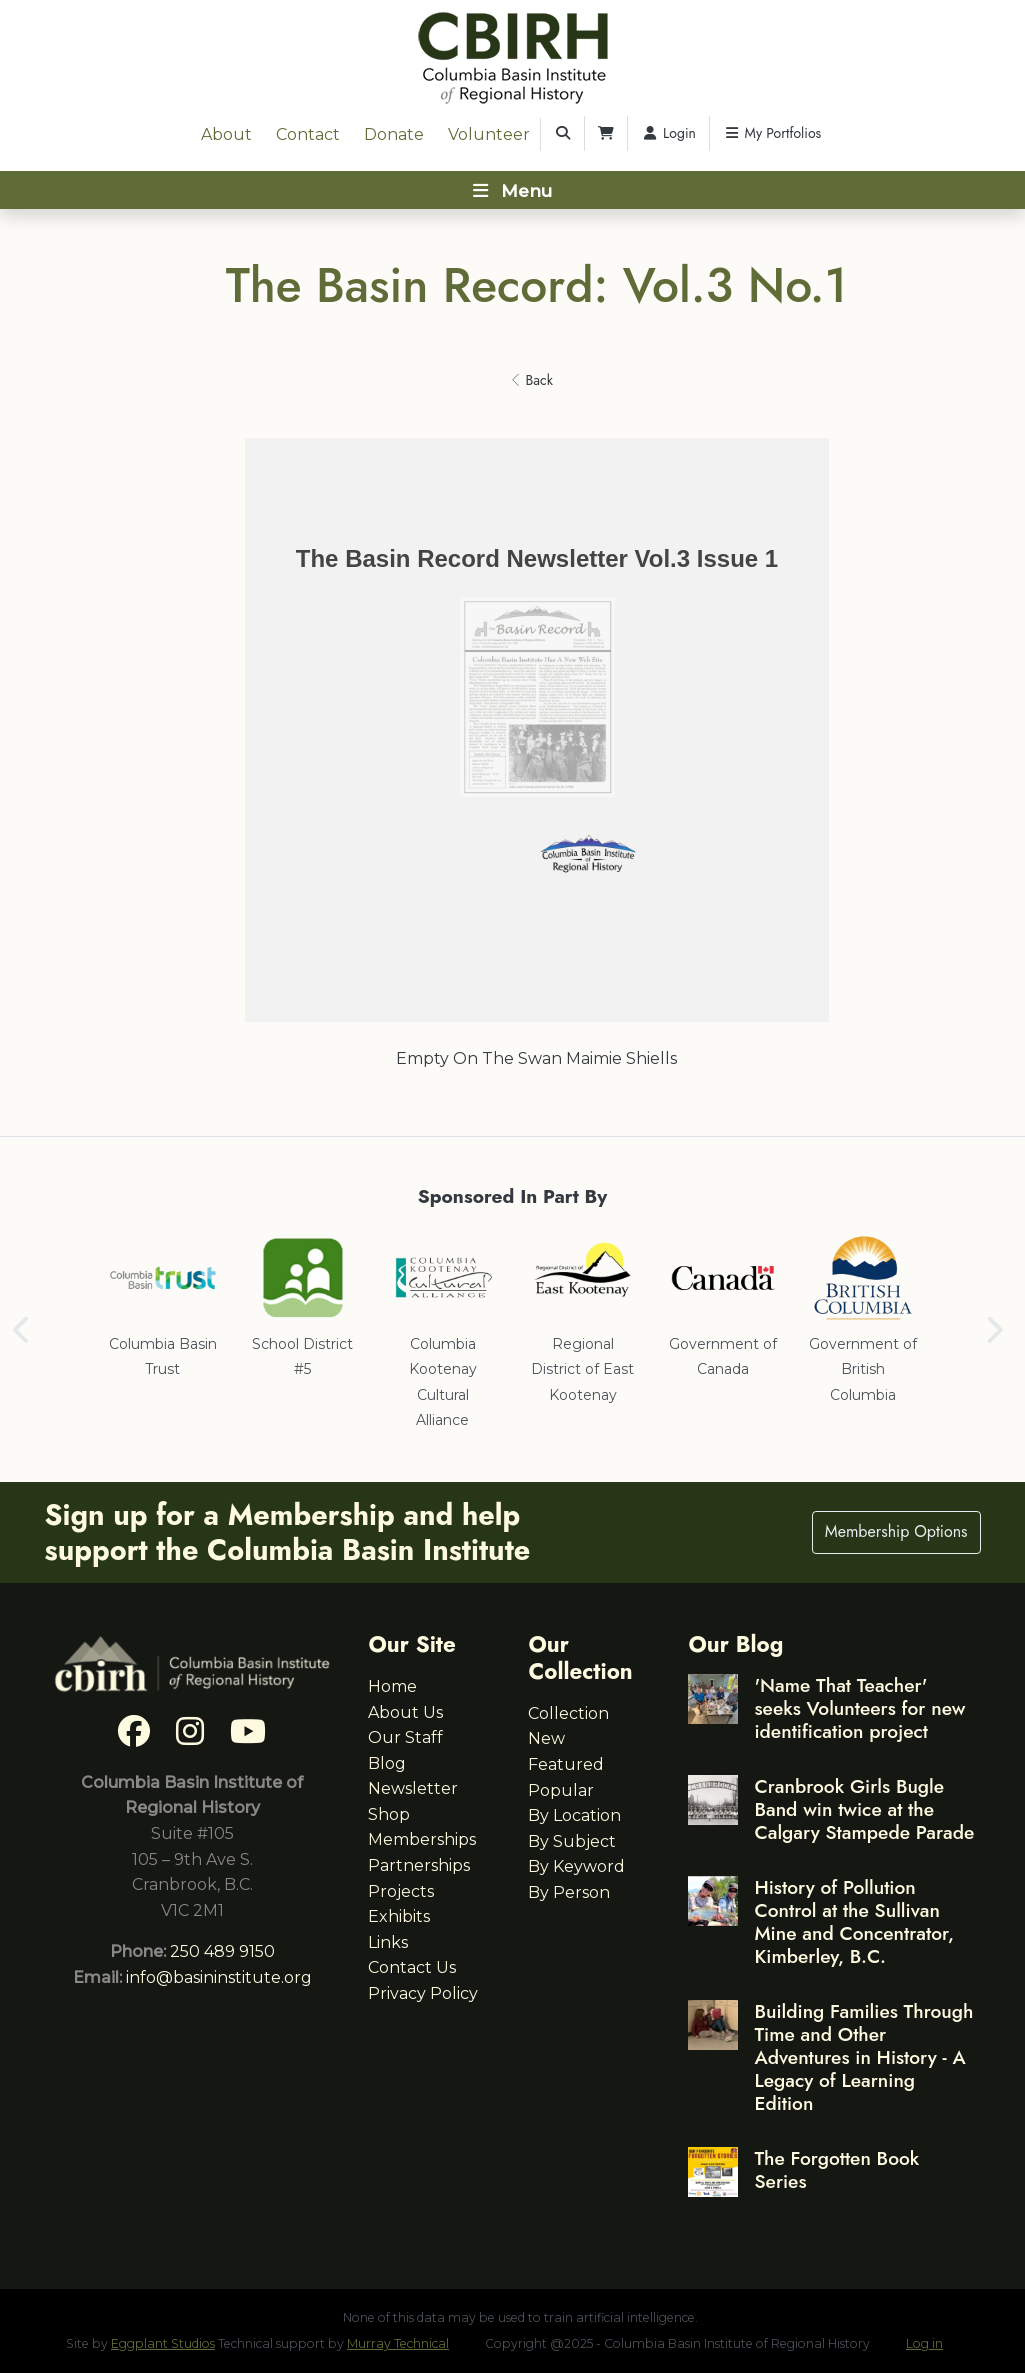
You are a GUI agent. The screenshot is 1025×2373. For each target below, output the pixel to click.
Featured (566, 1764)
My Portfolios (772, 133)
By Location (574, 1815)
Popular (561, 1790)
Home (392, 1686)
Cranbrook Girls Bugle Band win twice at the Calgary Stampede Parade (864, 1809)
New (546, 1738)
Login (668, 133)
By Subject (572, 1841)
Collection (568, 1713)
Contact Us (412, 1967)
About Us (405, 1712)
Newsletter (413, 1788)
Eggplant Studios (163, 2343)
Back (532, 380)
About (226, 134)
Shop (389, 1814)
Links (388, 1942)
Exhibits (399, 1916)
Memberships (422, 1839)
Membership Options (896, 1531)
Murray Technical (398, 2343)
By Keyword (576, 1866)
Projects (401, 1891)
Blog (387, 1763)
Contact (308, 134)
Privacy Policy (423, 1993)
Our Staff (405, 1737)
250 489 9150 (222, 1951)
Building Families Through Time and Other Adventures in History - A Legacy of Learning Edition (863, 2057)
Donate (394, 134)
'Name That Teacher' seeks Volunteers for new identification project (859, 1708)
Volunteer (489, 134)
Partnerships (419, 1865)
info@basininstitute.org (219, 1977)
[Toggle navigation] (512, 190)
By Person (569, 1892)
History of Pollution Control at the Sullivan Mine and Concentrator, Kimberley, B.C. (854, 1921)
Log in (924, 2343)
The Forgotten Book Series (836, 2169)
